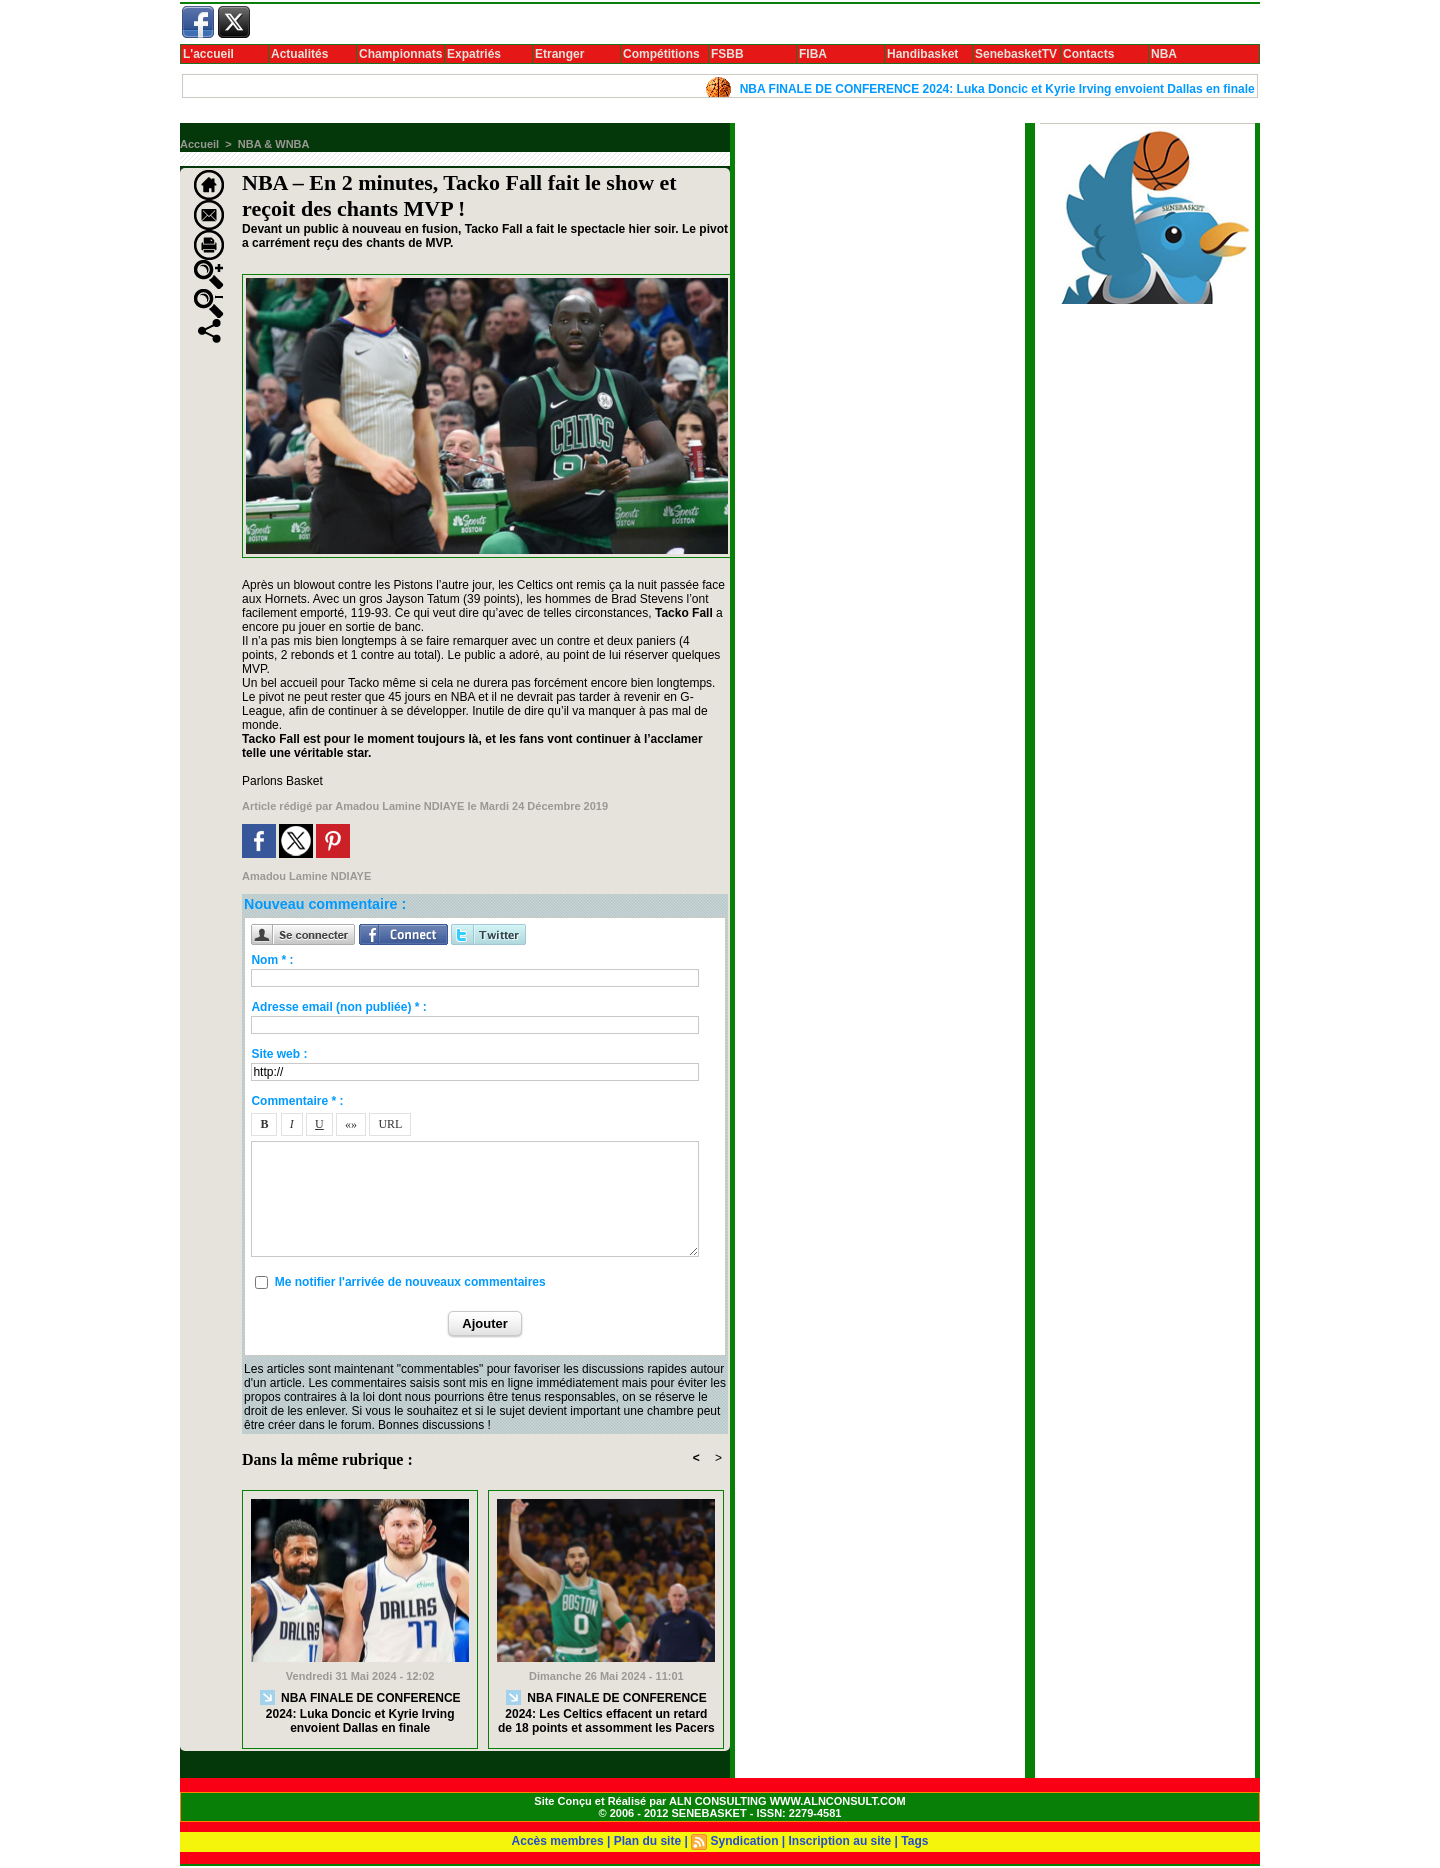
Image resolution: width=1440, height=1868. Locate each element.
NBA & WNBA (274, 144)
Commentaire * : (297, 1101)
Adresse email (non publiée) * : (338, 1007)
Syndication (744, 1841)
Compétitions (661, 54)
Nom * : (272, 960)
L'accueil (208, 54)
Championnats (400, 54)
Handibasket (922, 54)
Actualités (299, 54)
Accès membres (558, 1841)
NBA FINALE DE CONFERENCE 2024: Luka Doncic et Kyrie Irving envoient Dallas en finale (1009, 89)
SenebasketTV (1016, 54)
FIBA (813, 54)
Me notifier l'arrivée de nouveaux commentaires (410, 1282)
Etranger (559, 54)
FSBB (727, 54)
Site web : (279, 1054)
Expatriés (474, 54)
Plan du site (647, 1841)
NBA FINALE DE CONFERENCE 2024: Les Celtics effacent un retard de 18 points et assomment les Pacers (606, 1712)
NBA (1164, 54)
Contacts (1088, 54)
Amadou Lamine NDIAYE (399, 806)
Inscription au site (840, 1841)
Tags (914, 1841)
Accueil (199, 144)
